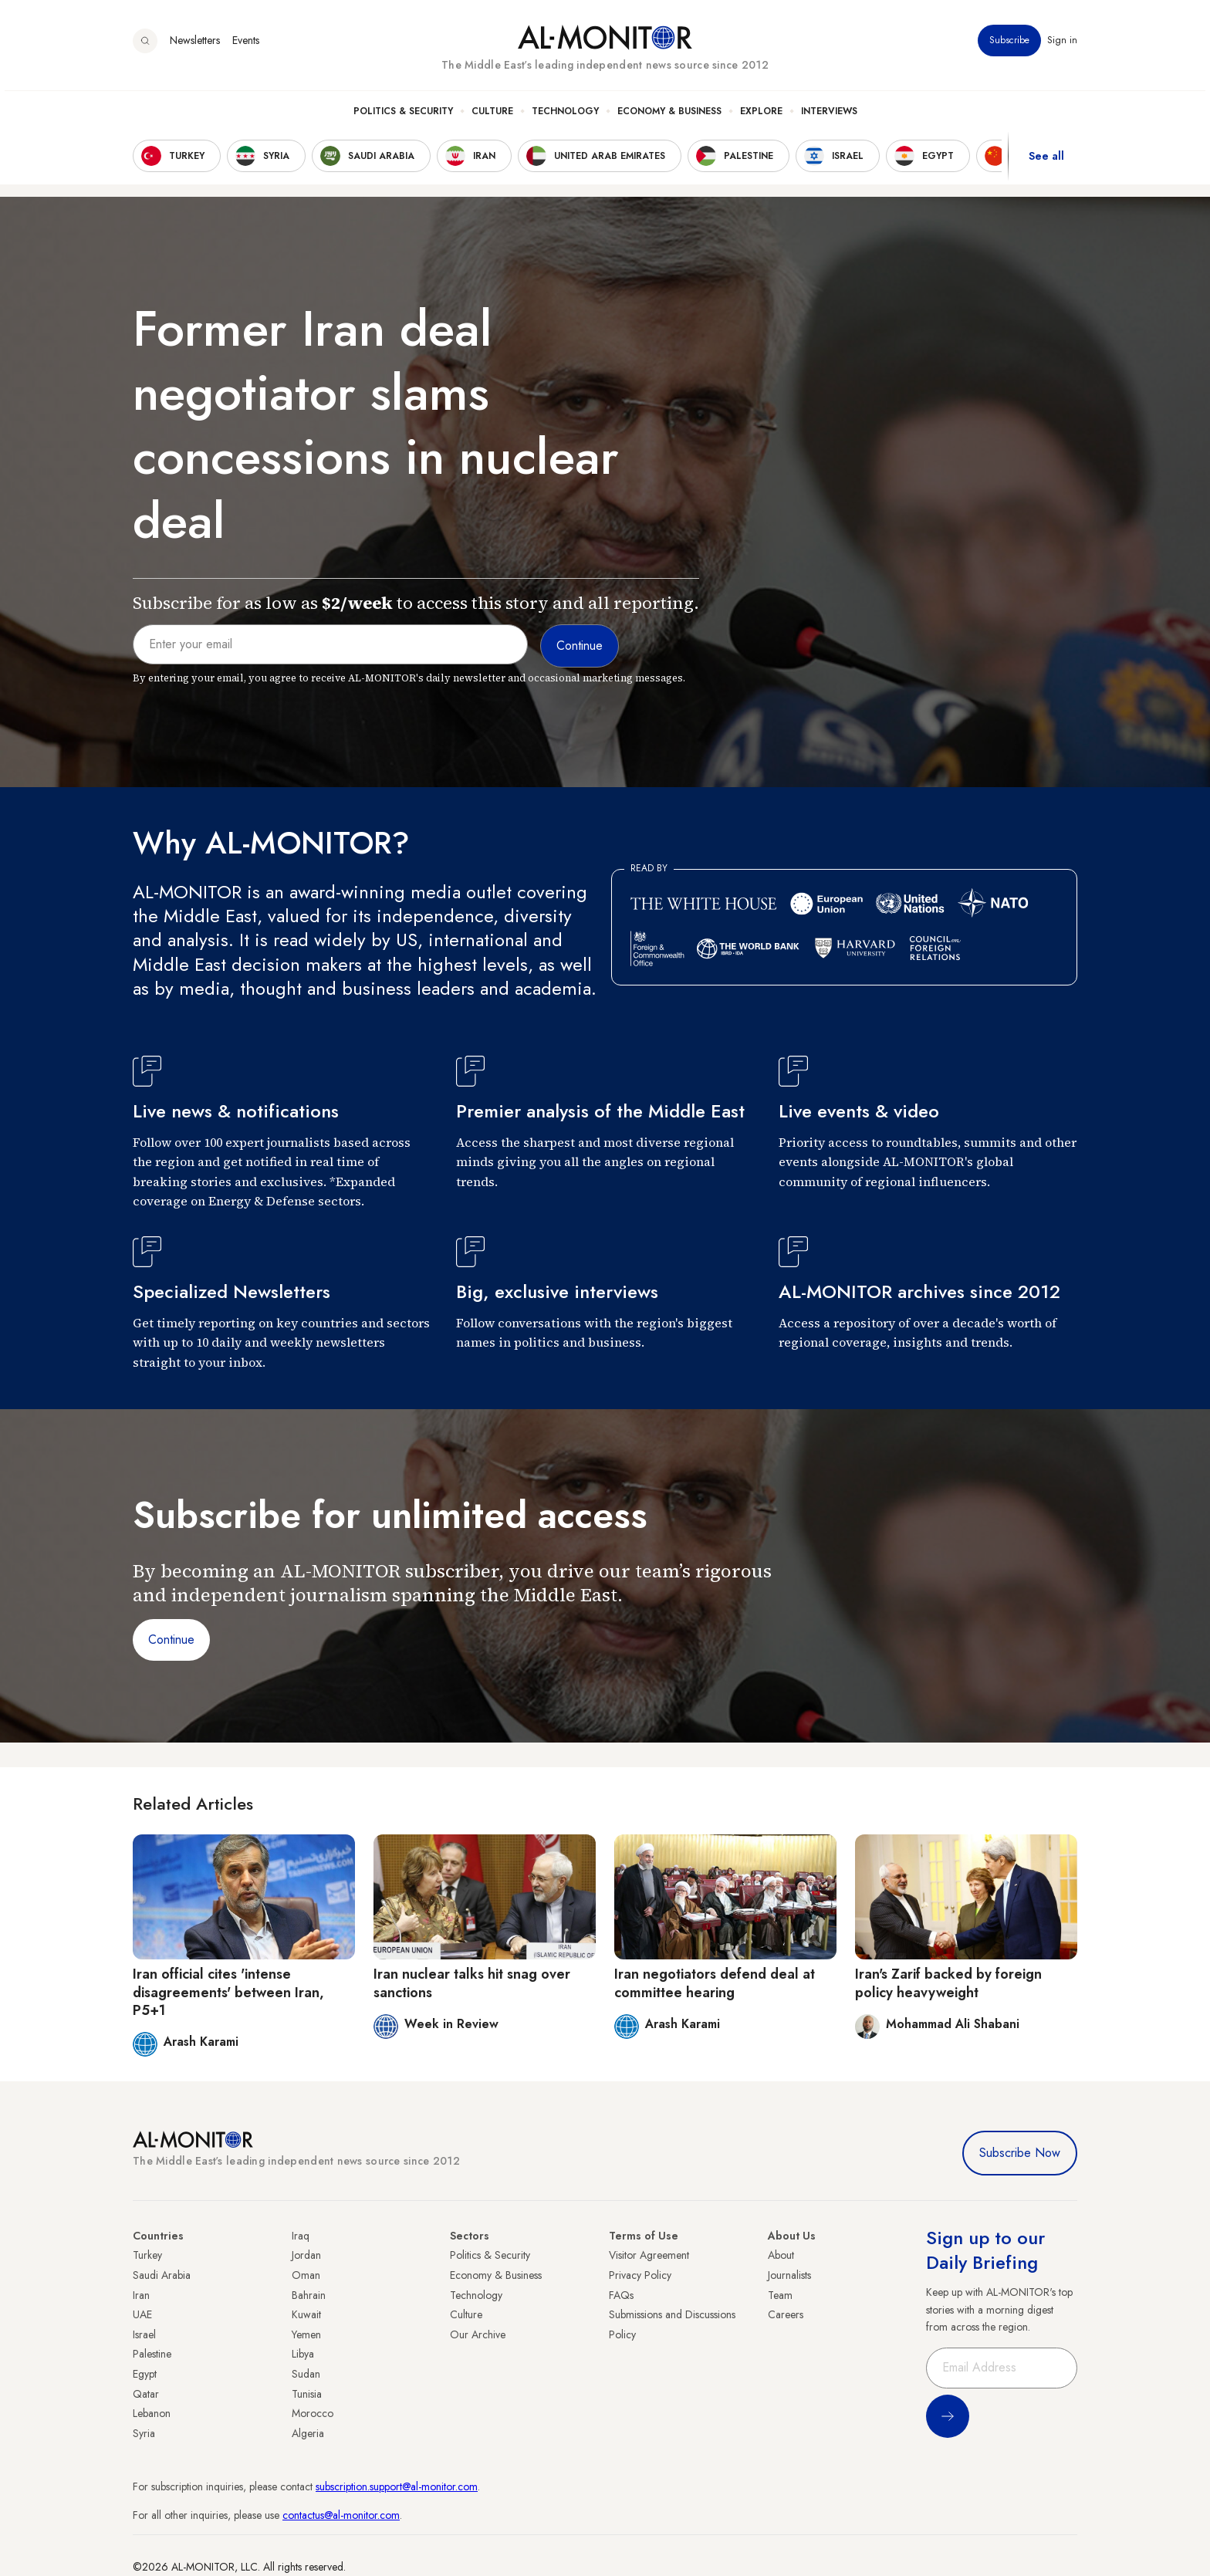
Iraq (300, 2235)
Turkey (147, 2255)
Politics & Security (403, 116)
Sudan (306, 2374)
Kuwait (306, 2314)
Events (245, 45)
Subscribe (1009, 45)
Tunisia (307, 2394)
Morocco (312, 2413)
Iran (141, 2295)
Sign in (1062, 45)
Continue (171, 1639)
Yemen (306, 2334)
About (781, 2255)
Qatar (146, 2394)
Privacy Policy (640, 2275)
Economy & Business (669, 116)
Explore (761, 116)
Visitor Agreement (649, 2255)
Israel (144, 2334)
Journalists (789, 2275)
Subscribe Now (1019, 2153)
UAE (142, 2314)
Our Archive (477, 2334)
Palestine (152, 2353)
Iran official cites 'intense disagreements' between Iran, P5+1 (228, 1992)
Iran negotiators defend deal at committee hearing (714, 1983)
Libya (303, 2353)
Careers (785, 2314)
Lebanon (152, 2413)
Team (780, 2295)
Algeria (308, 2433)
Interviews (829, 116)
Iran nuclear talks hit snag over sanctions (471, 1983)
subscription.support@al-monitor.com (397, 2486)
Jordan (306, 2255)
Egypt (145, 2374)
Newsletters (195, 45)
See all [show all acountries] (1046, 161)
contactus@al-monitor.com (341, 2515)
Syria (144, 2433)
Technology (565, 116)
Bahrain (309, 2295)
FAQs (621, 2295)
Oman (306, 2275)
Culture (492, 116)
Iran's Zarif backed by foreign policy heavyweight (948, 1983)
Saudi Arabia (162, 2275)
